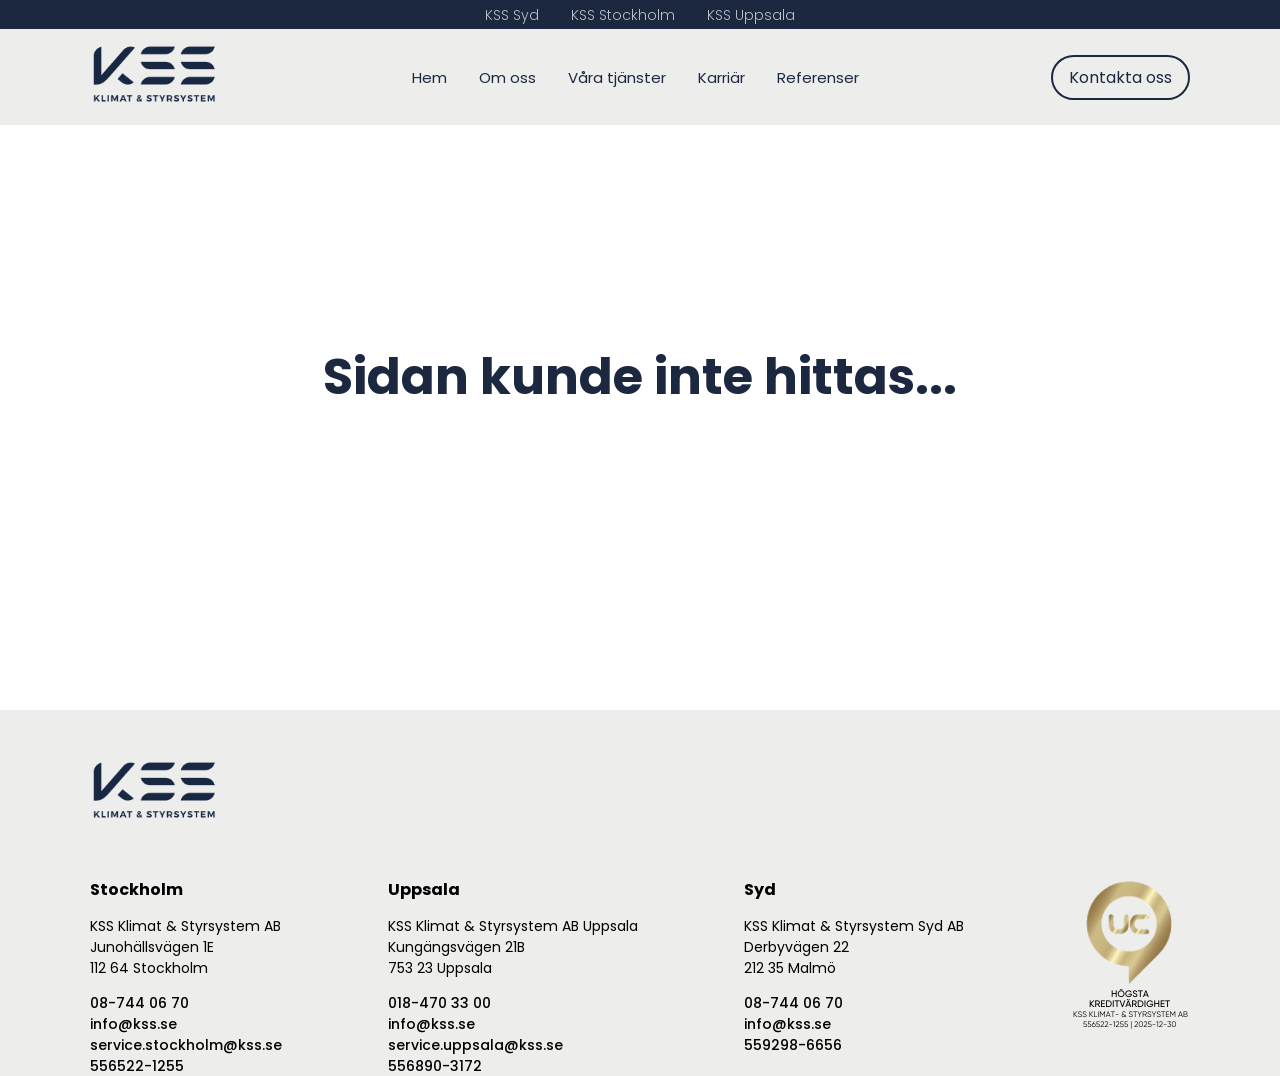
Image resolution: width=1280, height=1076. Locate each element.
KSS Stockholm (623, 15)
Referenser (818, 77)
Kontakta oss (1120, 77)
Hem (429, 77)
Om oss (507, 77)
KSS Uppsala (751, 15)
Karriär (721, 77)
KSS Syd (512, 15)
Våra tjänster (617, 77)
